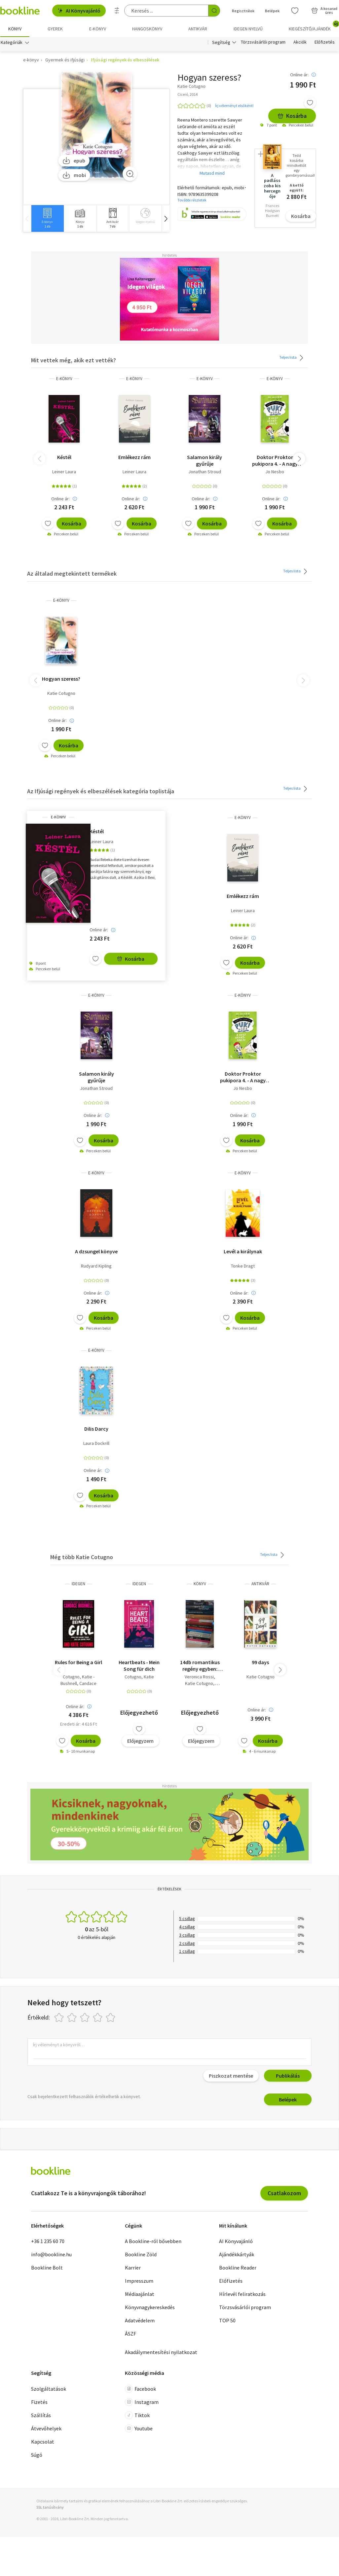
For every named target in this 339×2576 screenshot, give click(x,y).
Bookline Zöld (141, 2254)
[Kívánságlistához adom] (310, 103)
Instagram (142, 2402)
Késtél (64, 457)
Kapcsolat (42, 2441)
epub (73, 160)
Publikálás (288, 2075)
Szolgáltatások (48, 2388)
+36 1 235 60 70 (47, 2241)
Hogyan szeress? (61, 678)
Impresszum (139, 2280)
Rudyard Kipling (96, 1266)
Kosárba (292, 116)
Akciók (300, 42)
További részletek (192, 199)
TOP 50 (227, 2320)
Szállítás (41, 2415)
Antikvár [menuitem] (197, 29)
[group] (47, 218)
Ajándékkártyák (236, 2254)
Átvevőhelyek (46, 2428)
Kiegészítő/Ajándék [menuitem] (314, 26)
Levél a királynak (243, 1251)
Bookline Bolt (47, 2267)
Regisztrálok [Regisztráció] (243, 10)
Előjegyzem (140, 1740)
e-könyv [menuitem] (97, 29)
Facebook (140, 2389)
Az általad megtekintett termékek (72, 573)
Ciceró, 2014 (187, 94)
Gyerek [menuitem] (55, 29)
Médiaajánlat (139, 2294)
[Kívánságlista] (294, 10)
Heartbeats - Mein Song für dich (139, 1665)
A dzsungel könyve (96, 1251)
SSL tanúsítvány (50, 2507)
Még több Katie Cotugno (81, 1557)
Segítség (221, 42)
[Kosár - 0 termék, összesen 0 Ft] (324, 11)
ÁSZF (130, 2333)
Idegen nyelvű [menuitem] (248, 29)
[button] (166, 218)
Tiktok (137, 2415)
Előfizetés (325, 42)
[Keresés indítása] (214, 11)
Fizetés (39, 2402)
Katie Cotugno (61, 693)
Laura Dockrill (96, 1443)
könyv (200, 1584)
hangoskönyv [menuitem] (147, 29)
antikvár (260, 1584)
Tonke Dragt (243, 1266)
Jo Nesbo (274, 472)
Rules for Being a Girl (78, 1662)
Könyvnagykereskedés (150, 2307)
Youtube (139, 2428)
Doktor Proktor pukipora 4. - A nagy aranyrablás (275, 460)
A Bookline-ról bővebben (153, 2241)
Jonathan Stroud (204, 472)
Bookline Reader (237, 2267)
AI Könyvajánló (78, 10)
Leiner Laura (64, 472)
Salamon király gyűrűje (204, 460)
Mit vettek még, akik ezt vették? (73, 360)
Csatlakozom (284, 2193)
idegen (78, 1584)
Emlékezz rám (134, 457)
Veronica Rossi (199, 1677)
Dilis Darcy (96, 1428)
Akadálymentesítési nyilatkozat (161, 2352)
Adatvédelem (140, 2320)
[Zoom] (130, 173)
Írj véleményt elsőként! (234, 105)
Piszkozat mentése (231, 2075)
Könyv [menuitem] (14, 29)
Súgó (36, 2454)
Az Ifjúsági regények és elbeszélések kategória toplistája (100, 791)
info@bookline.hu (51, 2254)
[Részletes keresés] (117, 11)
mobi (74, 175)
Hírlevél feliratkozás (242, 2294)
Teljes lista (292, 358)
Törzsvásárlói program (263, 42)
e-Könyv (64, 378)
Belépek (288, 2099)
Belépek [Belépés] (272, 10)
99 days (260, 1662)
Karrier (133, 2267)
